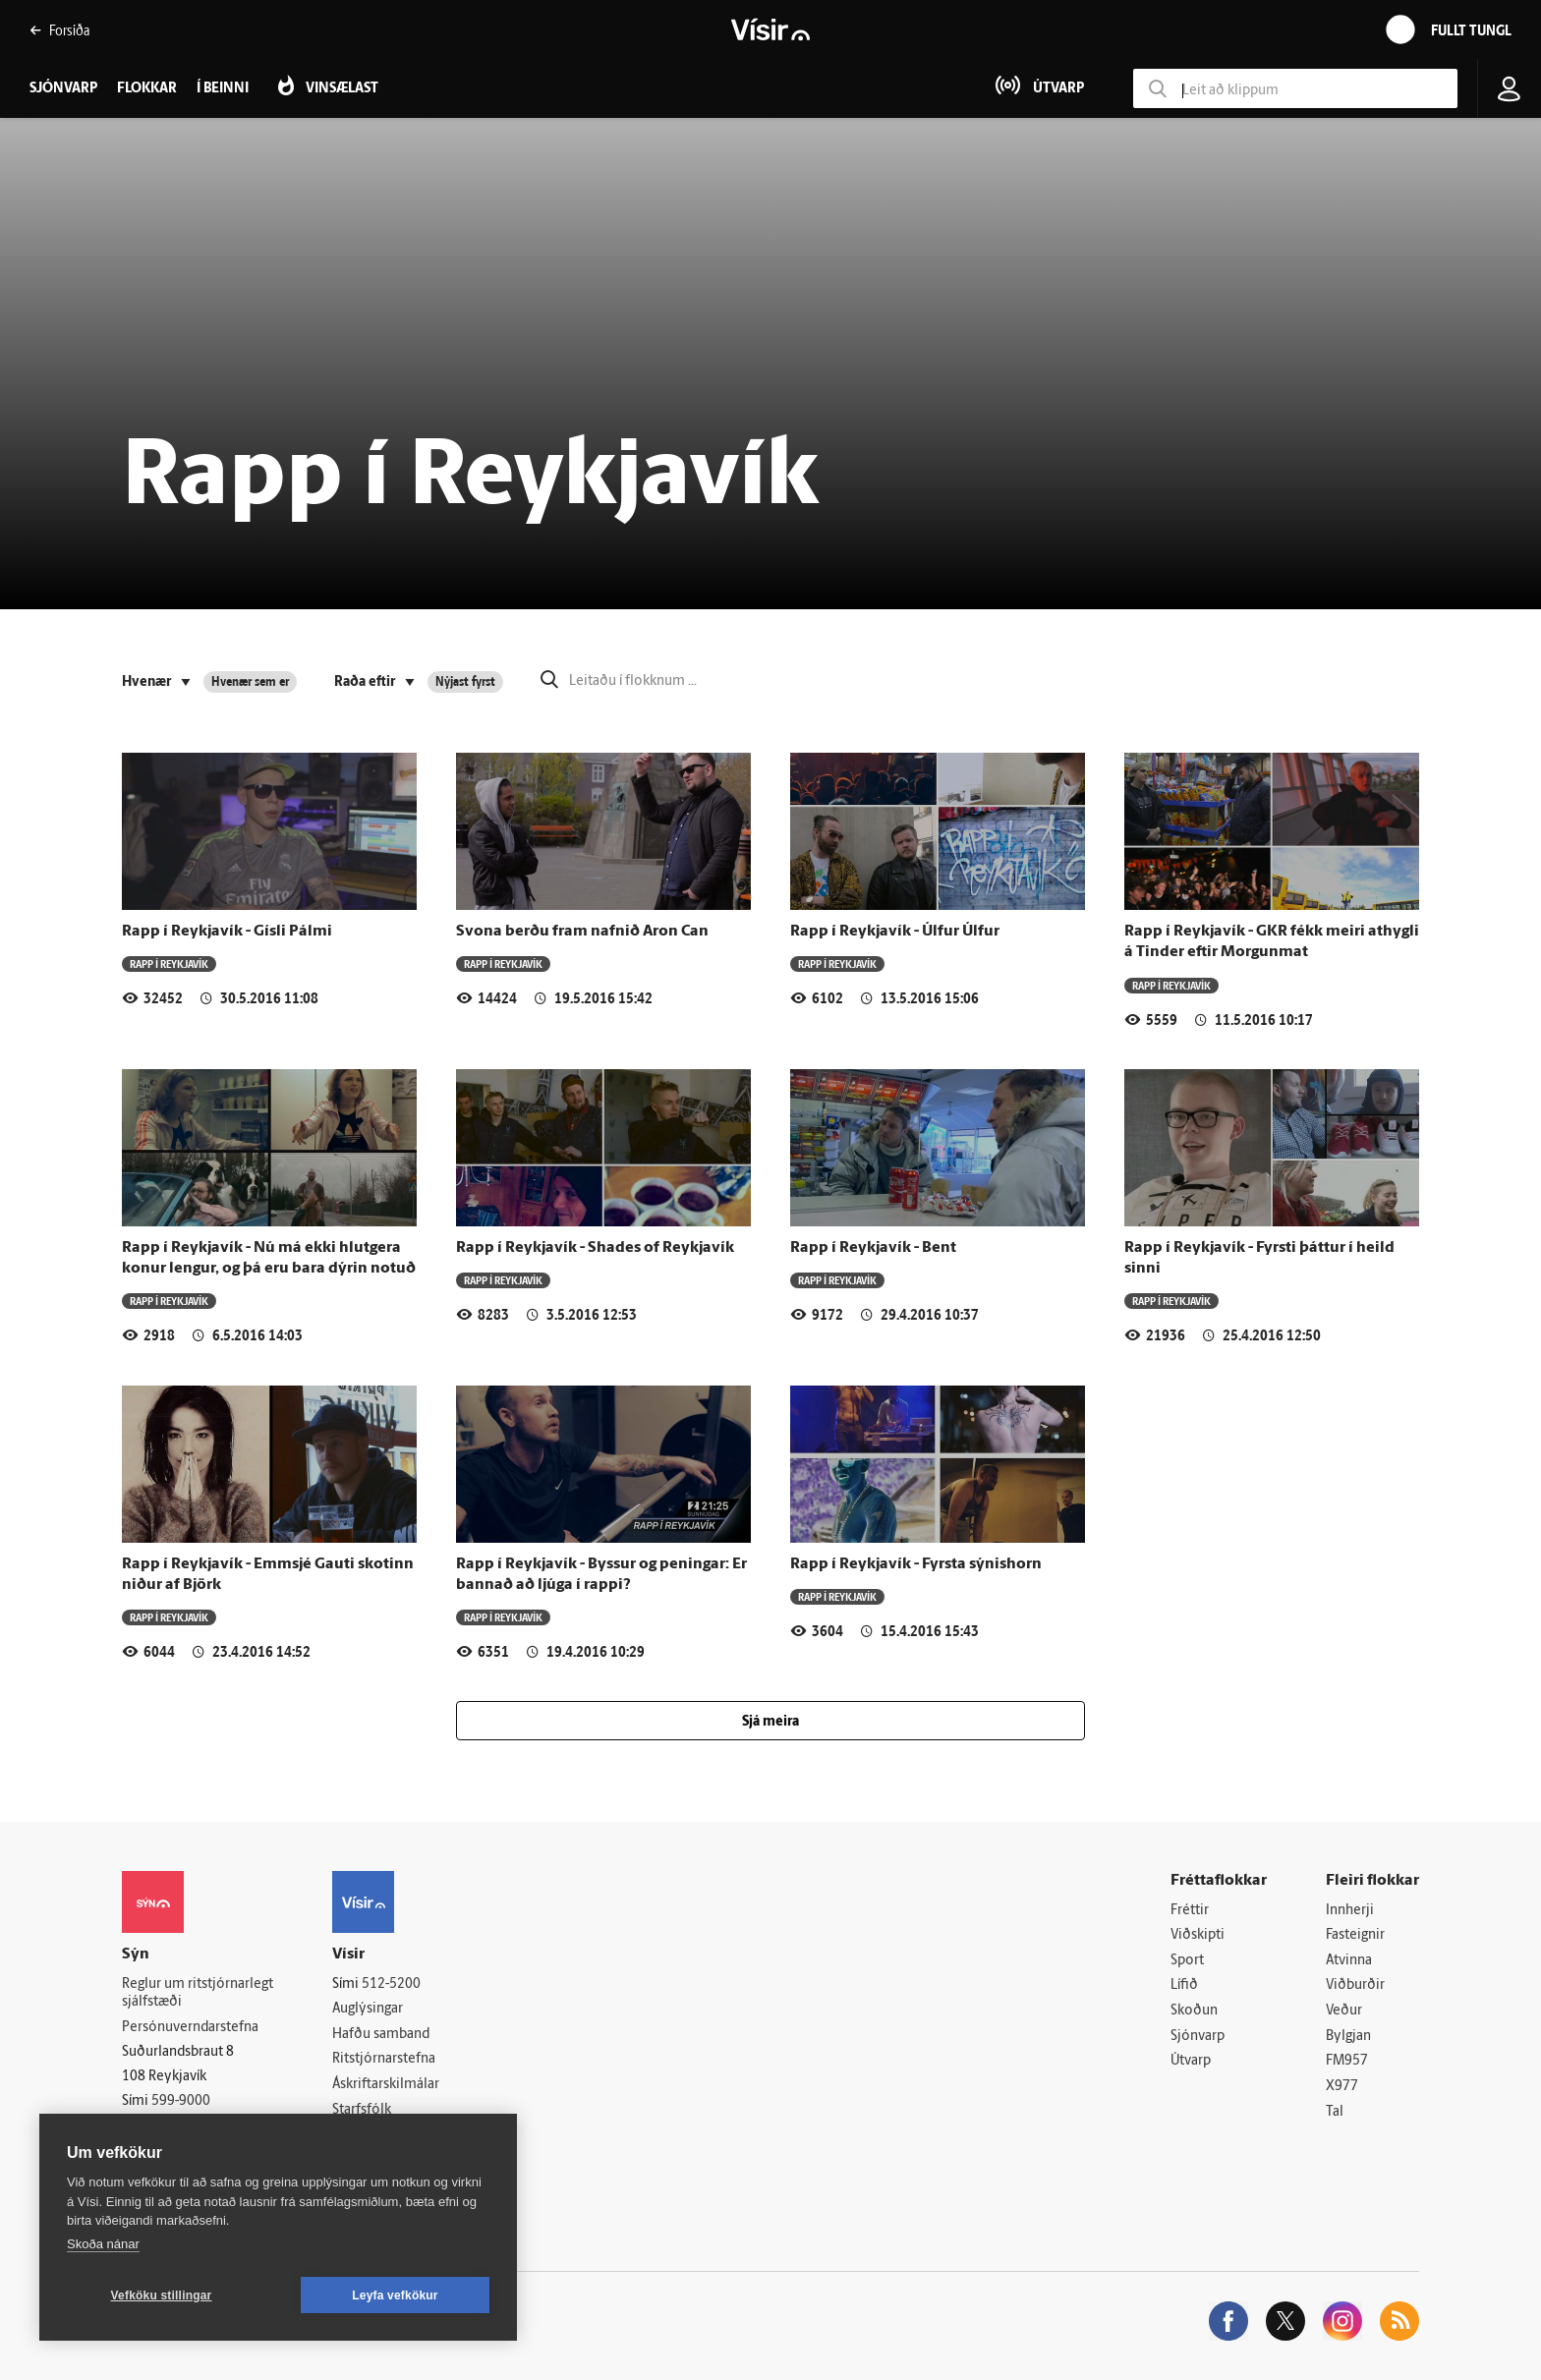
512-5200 (391, 1984)
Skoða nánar (103, 2244)
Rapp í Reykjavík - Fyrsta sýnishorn (916, 1564)
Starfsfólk (361, 2110)
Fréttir (1189, 1910)
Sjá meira (770, 1722)
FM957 (1347, 2061)
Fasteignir (1355, 1935)
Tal (1334, 2112)
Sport (1187, 1961)
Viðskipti (1197, 1935)
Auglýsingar (367, 2009)
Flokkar (147, 89)
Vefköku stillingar (161, 2295)
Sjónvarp (1197, 2036)
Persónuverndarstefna (190, 2027)
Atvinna (1349, 1961)
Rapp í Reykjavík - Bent (873, 1248)
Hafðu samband (380, 2034)
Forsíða (59, 30)
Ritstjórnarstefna (383, 2059)
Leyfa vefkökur (395, 2295)
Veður (1344, 2011)
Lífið (1184, 1985)
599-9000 (180, 2101)
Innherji (1350, 1910)
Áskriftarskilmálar (385, 2084)
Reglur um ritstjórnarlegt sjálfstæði (197, 1994)
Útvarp (1190, 2061)
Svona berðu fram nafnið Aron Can (582, 931)
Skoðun (1194, 2011)
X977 (1342, 2086)
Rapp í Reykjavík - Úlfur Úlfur (894, 931)
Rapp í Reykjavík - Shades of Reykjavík (595, 1248)
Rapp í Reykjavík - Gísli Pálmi (227, 931)
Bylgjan (1348, 2036)
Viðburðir (1355, 1985)
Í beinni (223, 89)
